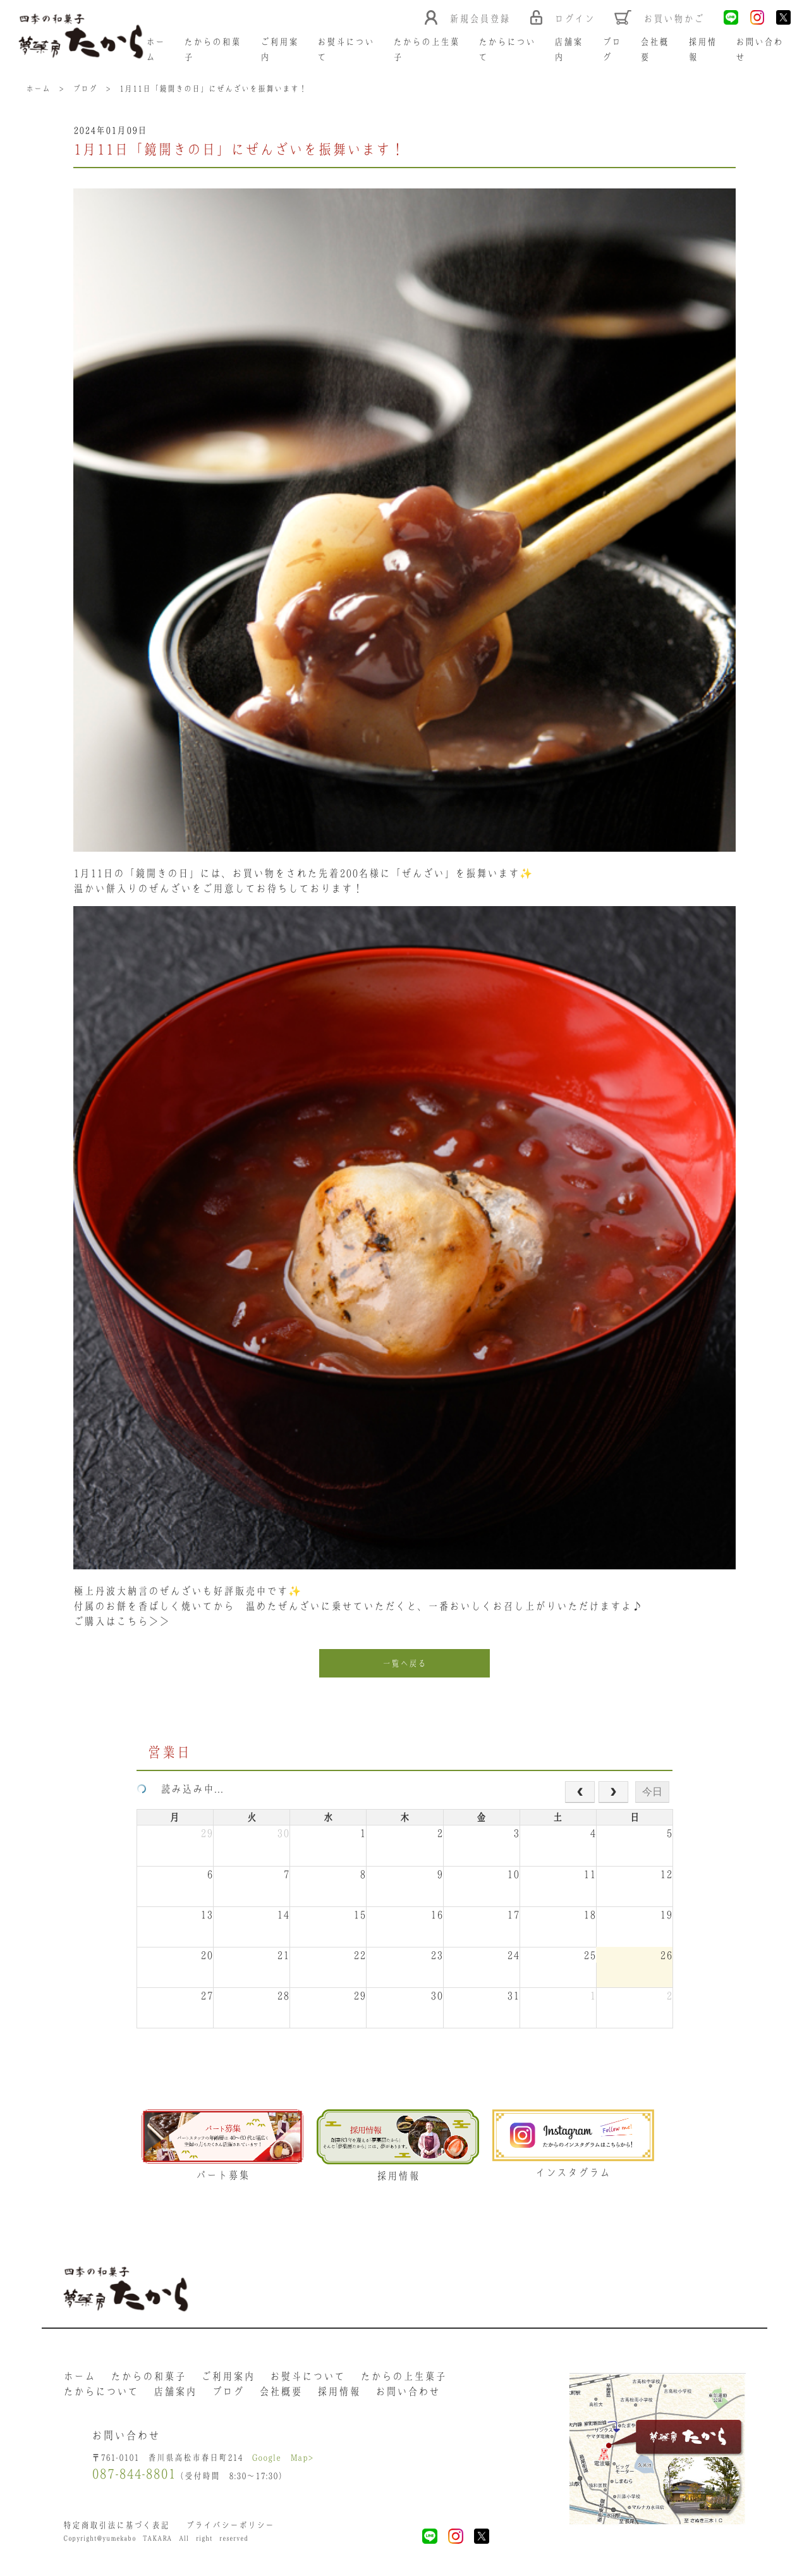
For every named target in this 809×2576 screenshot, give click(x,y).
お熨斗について (307, 2378)
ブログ (228, 2393)
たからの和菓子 (148, 2378)
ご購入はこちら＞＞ (121, 1622)
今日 (652, 1791)
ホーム (79, 2378)
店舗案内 (175, 2393)
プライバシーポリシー (230, 2528)
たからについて (100, 2393)
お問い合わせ (407, 2393)
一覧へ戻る (404, 1664)
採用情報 (338, 2393)
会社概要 (280, 2393)
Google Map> (283, 2460)
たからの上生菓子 (403, 2378)
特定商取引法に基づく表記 (116, 2528)
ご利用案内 (228, 2378)
